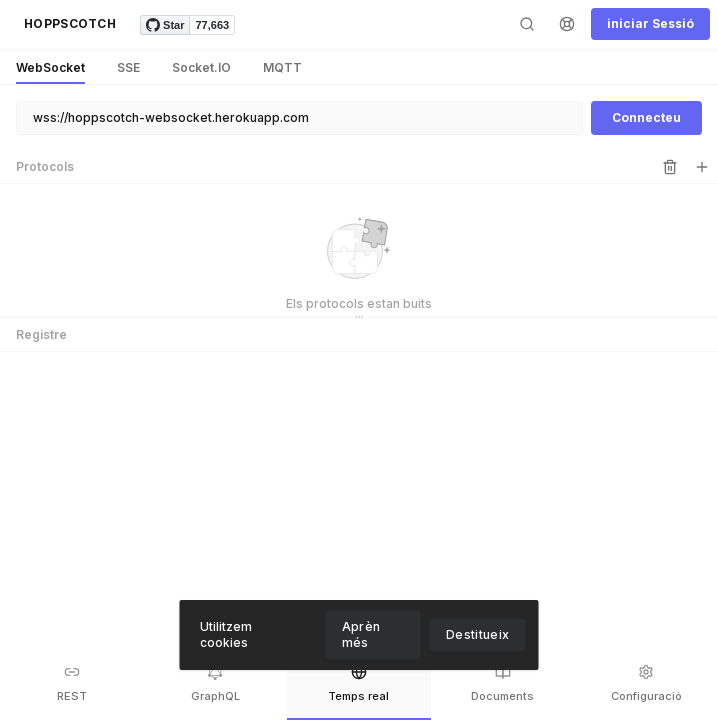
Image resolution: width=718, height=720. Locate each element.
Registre (41, 334)
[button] (70, 24)
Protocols (45, 166)
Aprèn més (361, 634)
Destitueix (478, 634)
